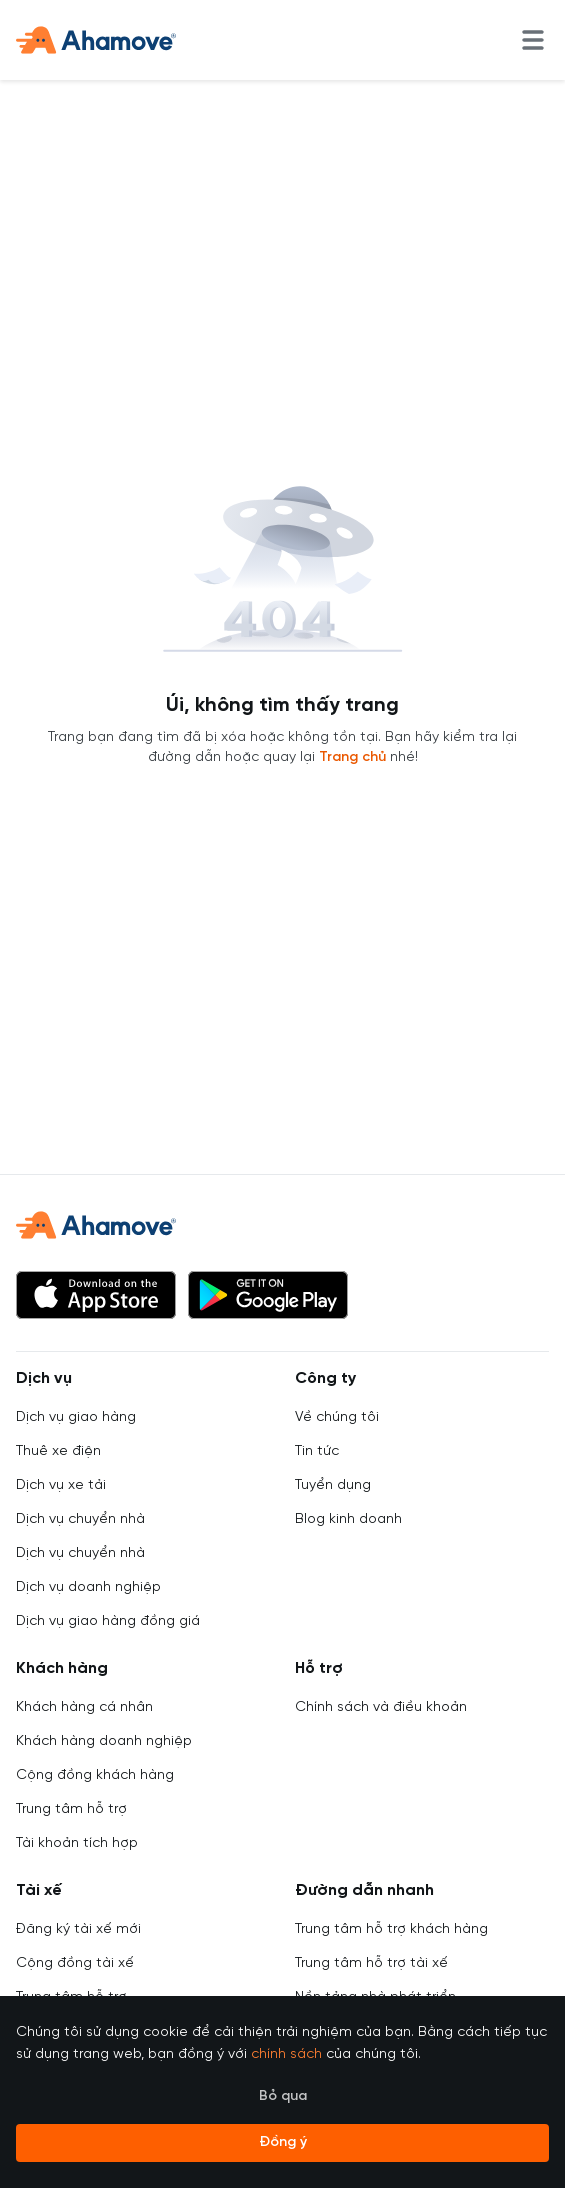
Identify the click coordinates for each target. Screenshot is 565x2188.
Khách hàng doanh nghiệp (104, 1741)
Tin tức (317, 1451)
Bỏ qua (283, 2096)
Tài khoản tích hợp (77, 1843)
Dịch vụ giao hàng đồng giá (108, 1621)
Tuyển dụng (333, 1485)
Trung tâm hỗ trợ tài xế (371, 1963)
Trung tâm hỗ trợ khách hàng (391, 1929)
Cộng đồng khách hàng (95, 1775)
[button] (96, 1295)
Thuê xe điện (58, 1451)
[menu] (533, 40)
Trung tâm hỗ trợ (71, 1809)
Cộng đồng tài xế (75, 1963)
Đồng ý (283, 2142)
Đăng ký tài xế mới (78, 1929)
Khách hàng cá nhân (84, 1707)
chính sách (286, 2054)
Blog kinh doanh (348, 1519)
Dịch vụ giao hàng (76, 1417)
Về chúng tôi (337, 1417)
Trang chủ (352, 757)
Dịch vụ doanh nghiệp (88, 1587)
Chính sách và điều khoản (381, 1707)
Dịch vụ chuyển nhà (80, 1519)
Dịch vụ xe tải (61, 1485)
